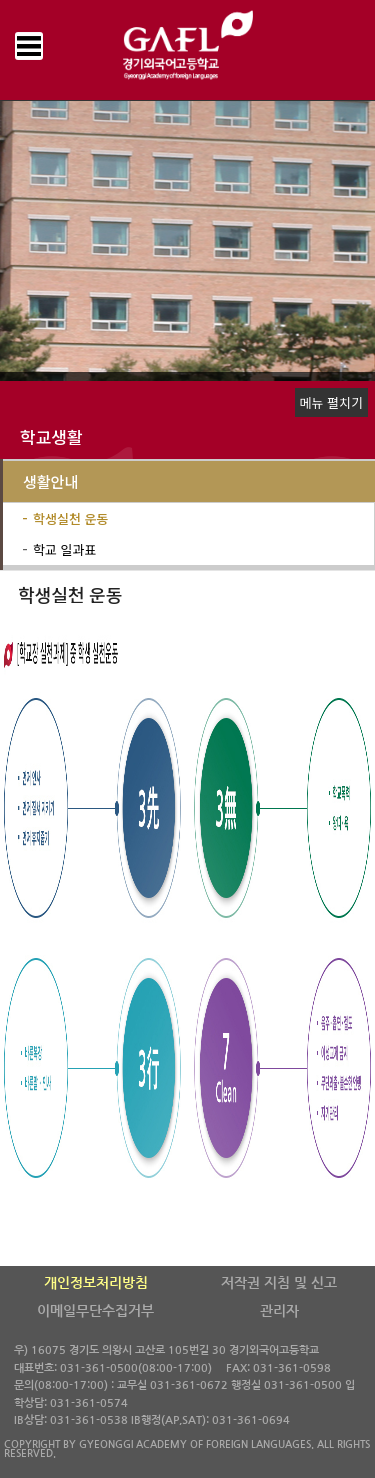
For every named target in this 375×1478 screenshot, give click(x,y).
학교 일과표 (64, 549)
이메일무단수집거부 (95, 1311)
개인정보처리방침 (96, 1283)
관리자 (279, 1311)
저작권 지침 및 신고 (279, 1283)
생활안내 (50, 481)
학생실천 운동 (70, 518)
